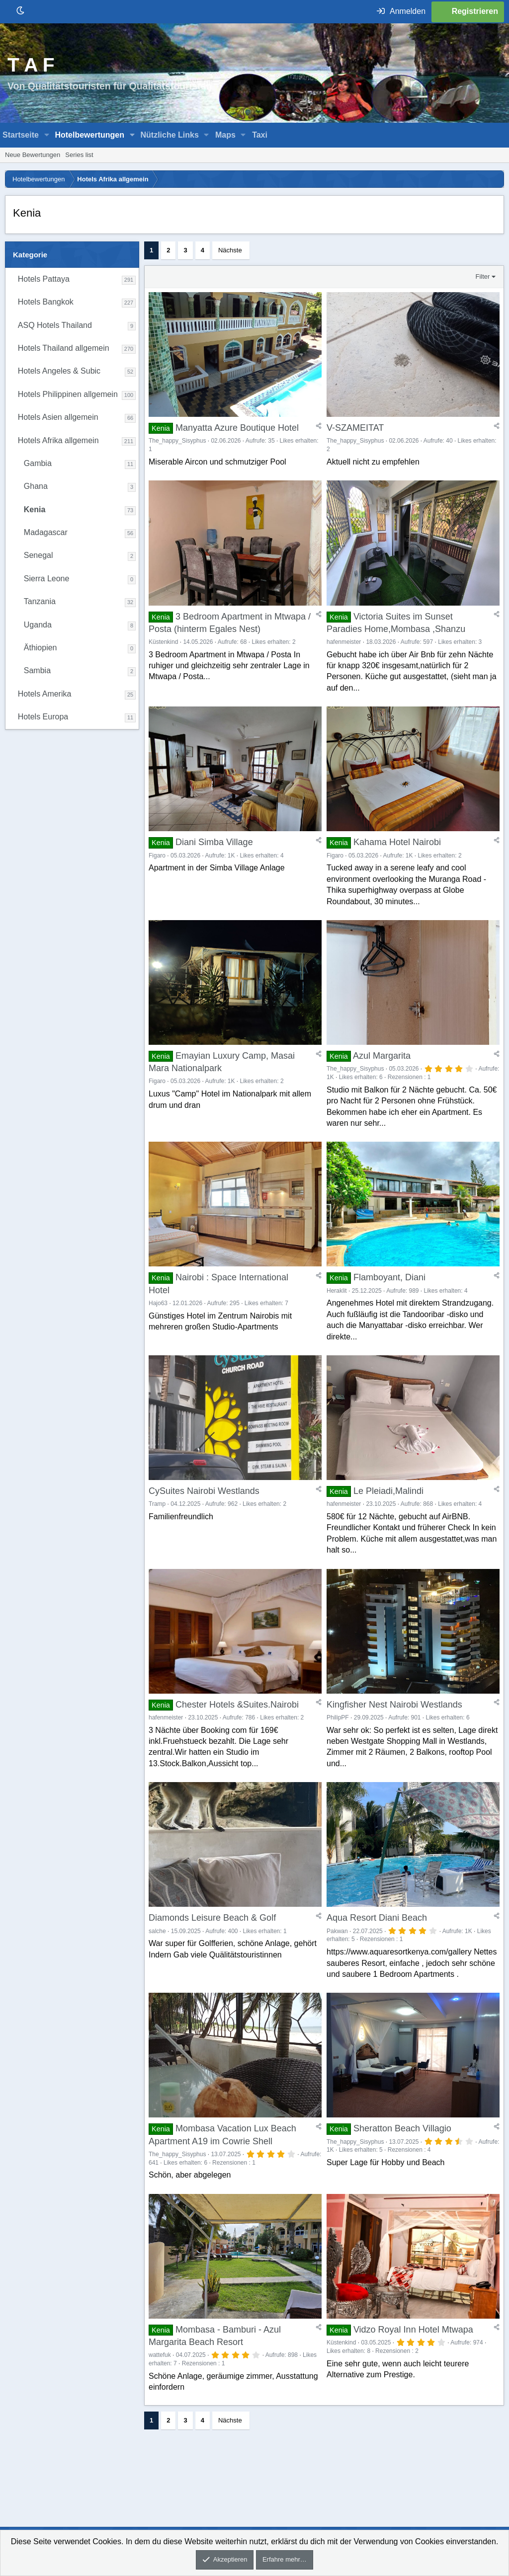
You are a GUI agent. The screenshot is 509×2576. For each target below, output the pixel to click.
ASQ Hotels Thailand (55, 325)
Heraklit (337, 1312)
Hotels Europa (43, 716)
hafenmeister (344, 650)
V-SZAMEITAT (355, 432)
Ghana (36, 486)
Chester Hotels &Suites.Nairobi (237, 1735)
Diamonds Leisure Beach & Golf (212, 1953)
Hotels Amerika (45, 694)
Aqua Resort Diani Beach (377, 1953)
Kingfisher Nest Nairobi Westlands (394, 1735)
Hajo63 (158, 1325)
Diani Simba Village (214, 855)
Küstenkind (163, 650)
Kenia (35, 509)
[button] (47, 135)
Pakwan (337, 1966)
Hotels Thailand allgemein (63, 348)
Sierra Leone (47, 578)
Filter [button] (483, 276)
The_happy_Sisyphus (177, 445)
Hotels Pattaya (44, 279)
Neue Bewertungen (32, 154)
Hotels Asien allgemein (58, 417)
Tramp (157, 1530)
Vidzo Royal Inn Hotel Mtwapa (413, 2374)
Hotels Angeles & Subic (59, 371)
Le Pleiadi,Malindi (388, 1518)
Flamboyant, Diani (389, 1300)
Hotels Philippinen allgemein (68, 394)
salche (157, 1966)
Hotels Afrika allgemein (58, 440)
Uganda (38, 625)
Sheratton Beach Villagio (402, 2169)
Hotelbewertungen (89, 135)
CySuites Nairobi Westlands (204, 1518)
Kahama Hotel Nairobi (397, 855)
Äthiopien (40, 647)
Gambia (38, 463)
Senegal (38, 555)
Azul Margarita (382, 1074)
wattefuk (160, 2399)
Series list (79, 154)
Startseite (20, 135)
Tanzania (40, 601)
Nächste (230, 250)
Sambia (37, 670)
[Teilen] (319, 430)
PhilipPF (338, 1748)
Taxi (259, 135)
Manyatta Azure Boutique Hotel (237, 432)
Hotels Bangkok (46, 302)
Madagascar (46, 532)
